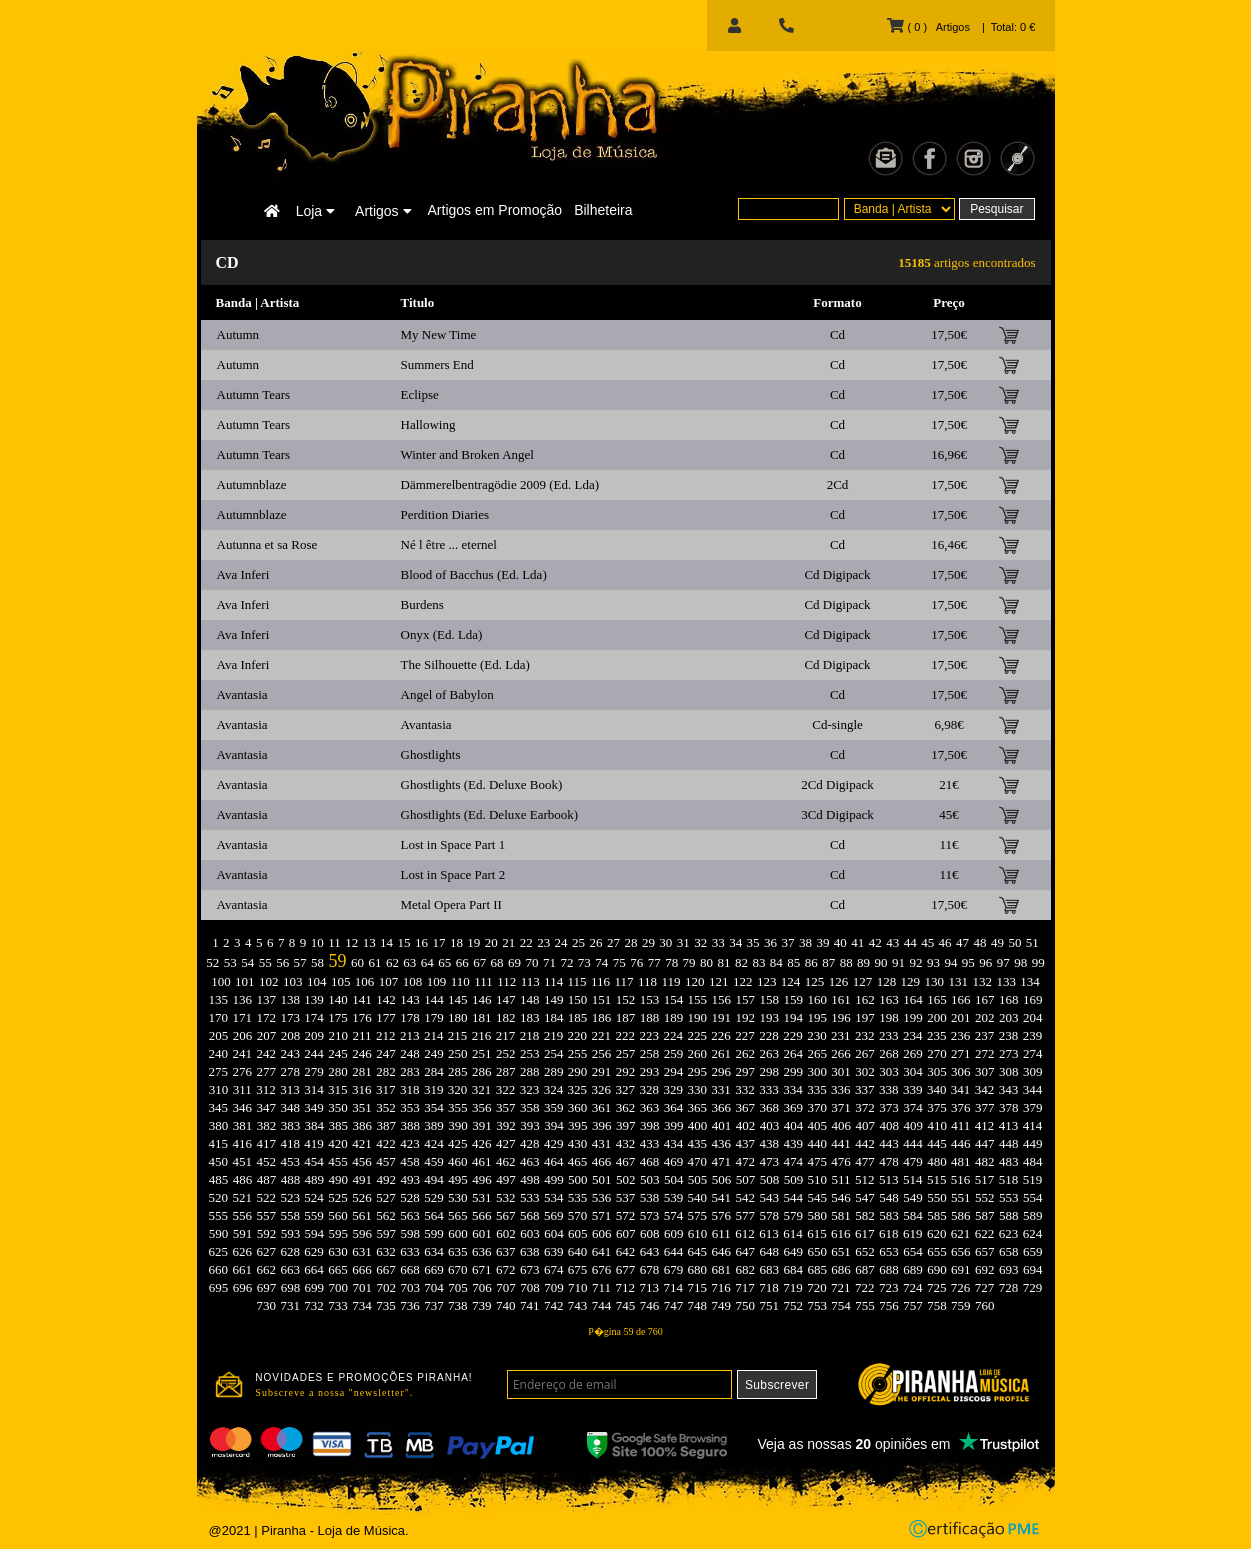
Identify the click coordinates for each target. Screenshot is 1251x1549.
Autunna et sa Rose (267, 544)
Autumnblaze (252, 484)
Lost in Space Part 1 (453, 844)
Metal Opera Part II (451, 904)
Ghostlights (431, 754)
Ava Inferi (243, 574)
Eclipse (420, 394)
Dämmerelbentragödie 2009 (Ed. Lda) (500, 484)
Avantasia (242, 694)
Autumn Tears (254, 394)
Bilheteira (603, 210)
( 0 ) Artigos (928, 27)
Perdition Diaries (445, 514)
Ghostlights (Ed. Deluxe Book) (482, 784)
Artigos (383, 211)
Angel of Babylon (447, 694)
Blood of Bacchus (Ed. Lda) (474, 574)
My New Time (439, 334)
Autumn (238, 334)
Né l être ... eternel (449, 544)
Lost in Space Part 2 (453, 874)
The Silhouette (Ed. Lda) (465, 664)
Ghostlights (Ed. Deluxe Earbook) (490, 814)
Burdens (422, 604)
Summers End (437, 364)
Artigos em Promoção (495, 210)
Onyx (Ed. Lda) (442, 634)
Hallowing (428, 424)
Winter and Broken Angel (467, 454)
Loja (315, 211)
